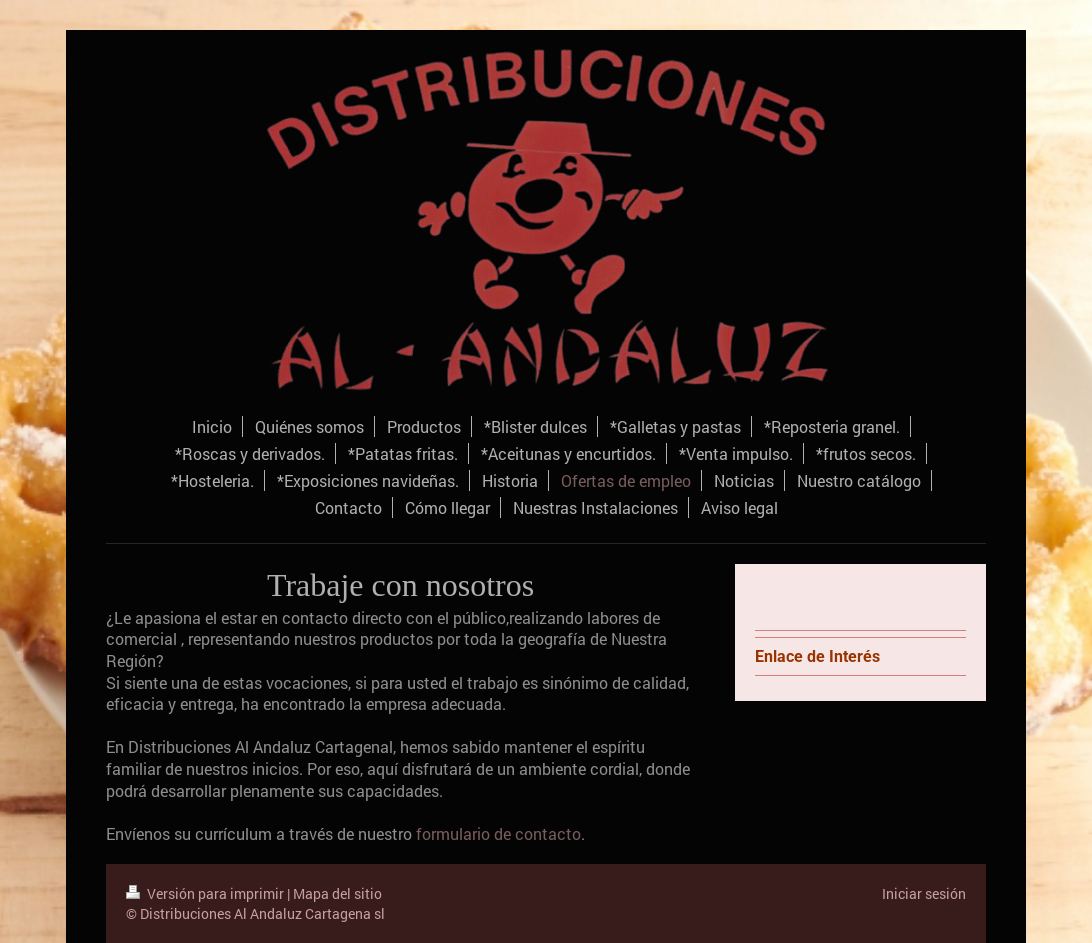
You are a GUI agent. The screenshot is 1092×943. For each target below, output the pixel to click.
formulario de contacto (498, 833)
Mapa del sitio (337, 893)
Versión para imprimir (206, 893)
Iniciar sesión (924, 893)
